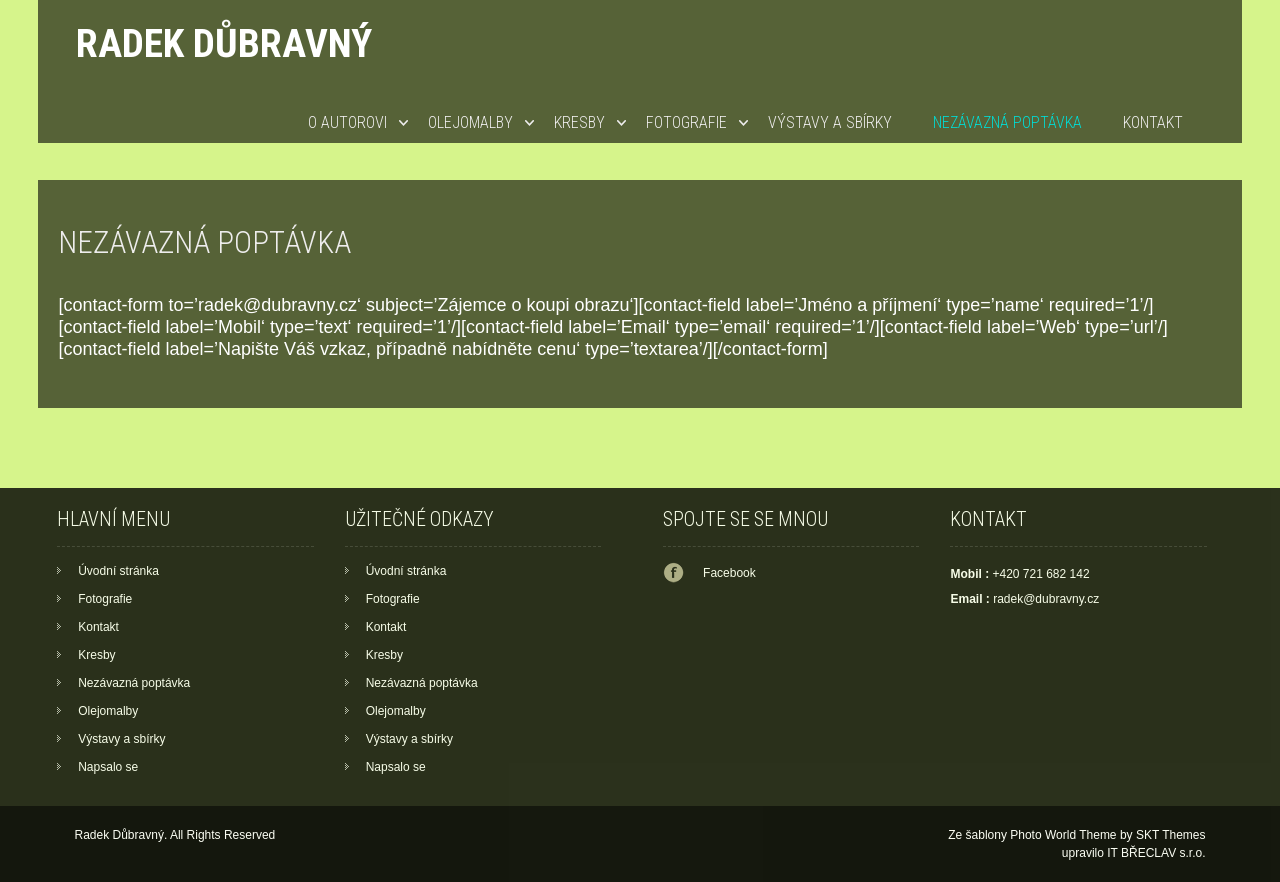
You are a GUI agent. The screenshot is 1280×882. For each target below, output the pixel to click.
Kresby (579, 122)
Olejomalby (470, 122)
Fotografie (686, 122)
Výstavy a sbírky (830, 122)
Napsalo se (108, 767)
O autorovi (347, 122)
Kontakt (1153, 122)
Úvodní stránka (118, 571)
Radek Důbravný (224, 43)
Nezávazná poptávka (1007, 122)
